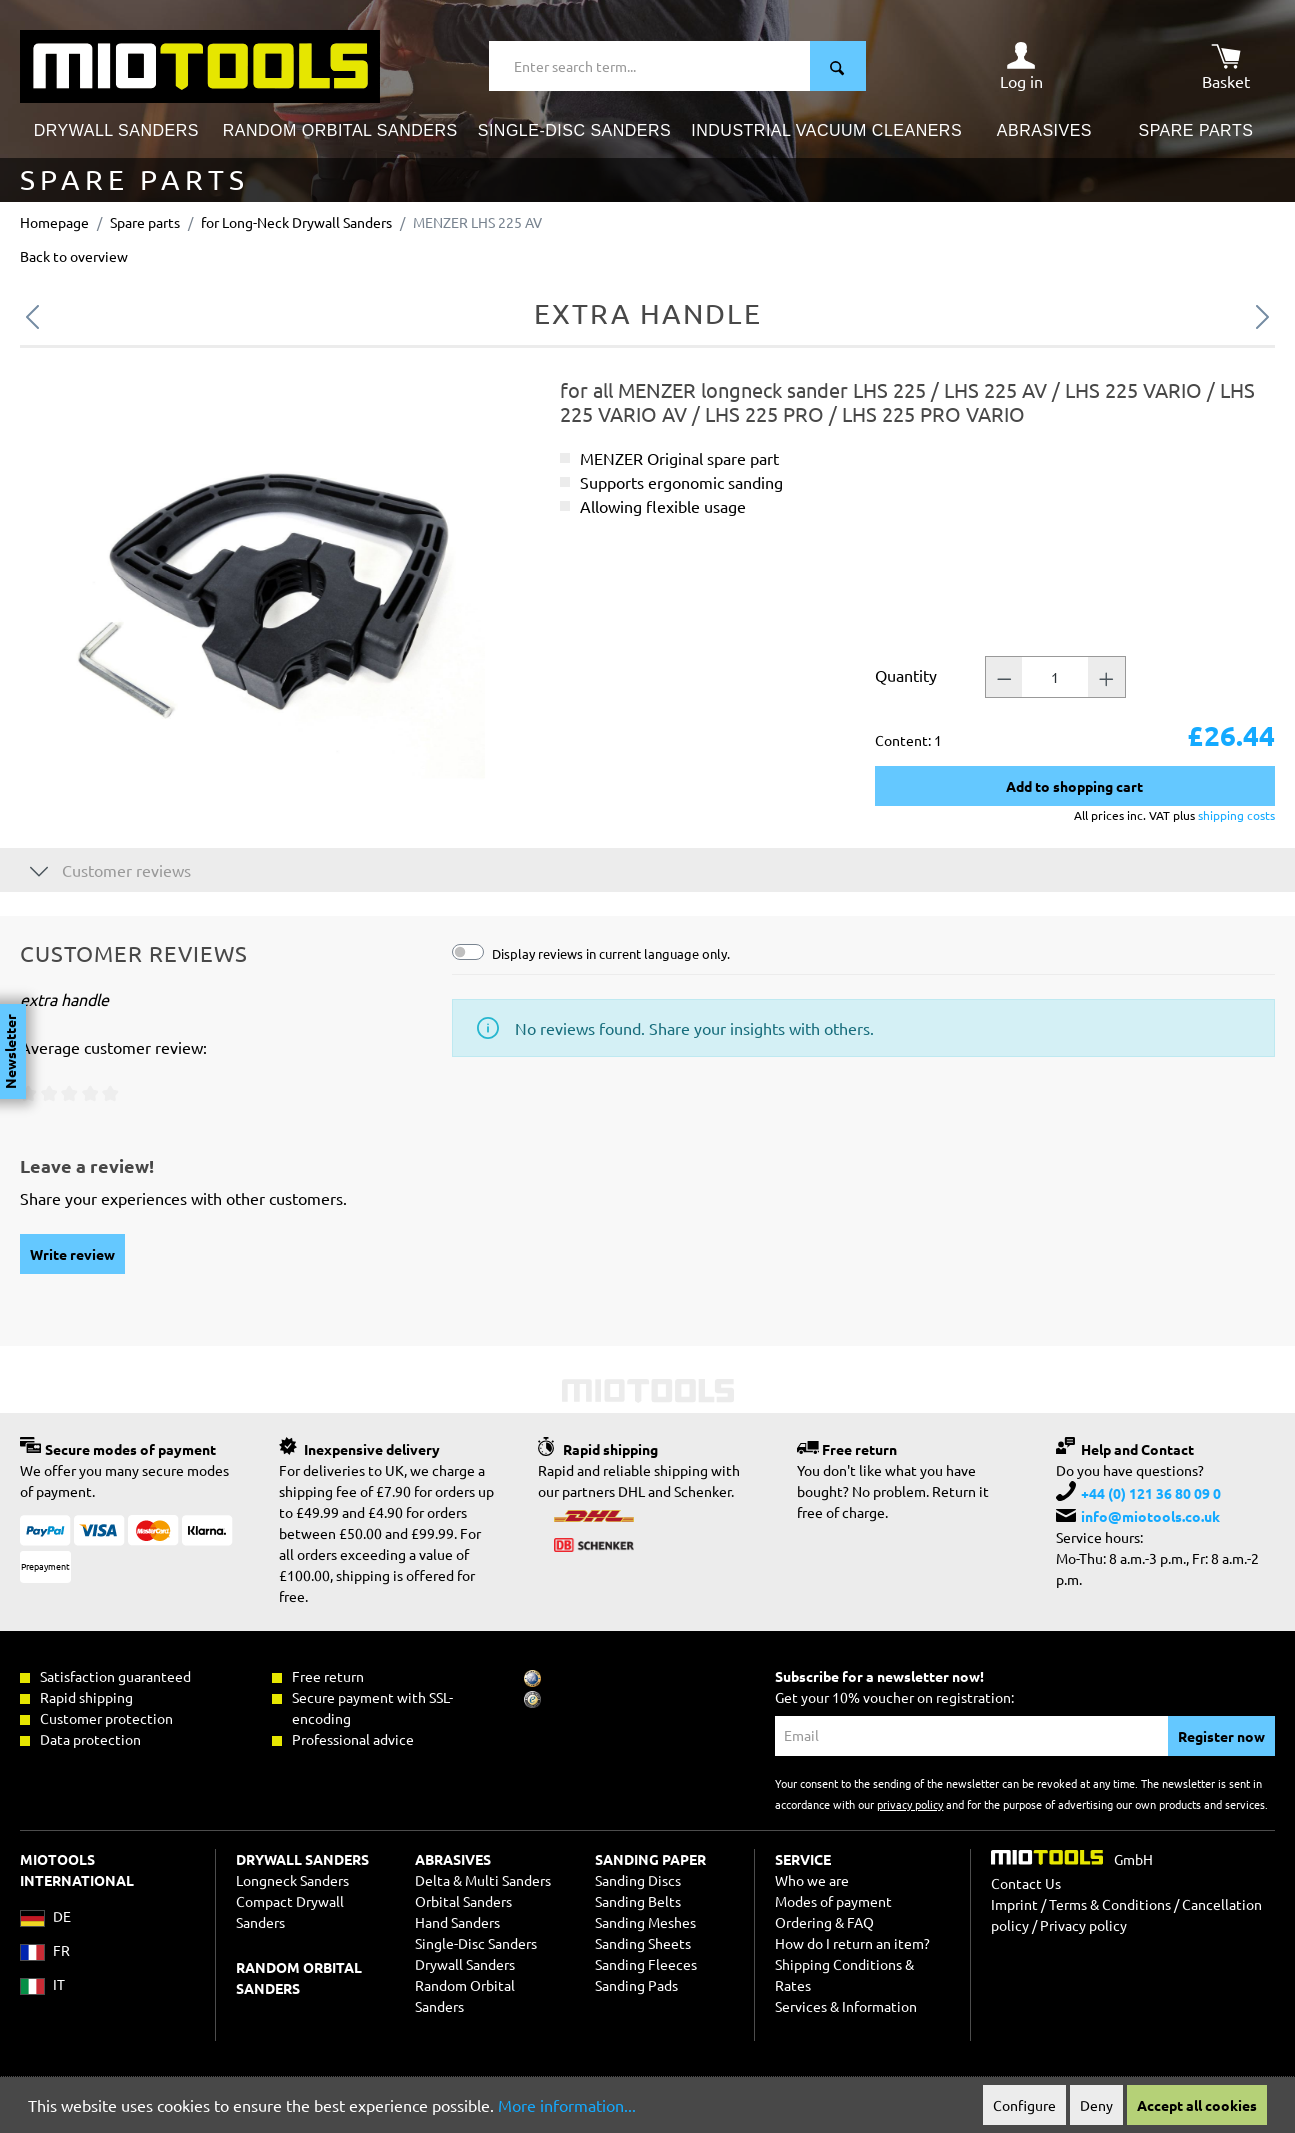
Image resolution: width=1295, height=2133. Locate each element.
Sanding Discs (638, 1880)
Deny (1096, 2105)
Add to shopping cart (1074, 786)
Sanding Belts (638, 1901)
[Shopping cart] (1226, 66)
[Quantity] (1055, 677)
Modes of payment (833, 1901)
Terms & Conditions (1110, 1904)
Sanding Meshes (645, 1922)
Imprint (1014, 1904)
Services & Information (846, 2006)
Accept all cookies (1197, 2105)
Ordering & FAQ (824, 1922)
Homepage (54, 222)
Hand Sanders (457, 1922)
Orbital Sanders (463, 1901)
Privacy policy (1083, 1925)
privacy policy (910, 1804)
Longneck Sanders (292, 1880)
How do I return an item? (852, 1943)
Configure (1024, 2105)
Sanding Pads (636, 1985)
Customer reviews (110, 869)
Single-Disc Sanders (476, 1943)
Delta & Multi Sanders (483, 1880)
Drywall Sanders (465, 1964)
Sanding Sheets (643, 1943)
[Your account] (1021, 66)
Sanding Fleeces (646, 1964)
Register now (1221, 1736)
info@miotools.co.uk (1150, 1516)
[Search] (838, 66)
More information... (567, 2105)
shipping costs (1236, 815)
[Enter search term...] (650, 66)
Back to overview (74, 256)
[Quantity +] (1107, 677)
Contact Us (1026, 1883)
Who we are (812, 1880)
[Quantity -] (1004, 677)
